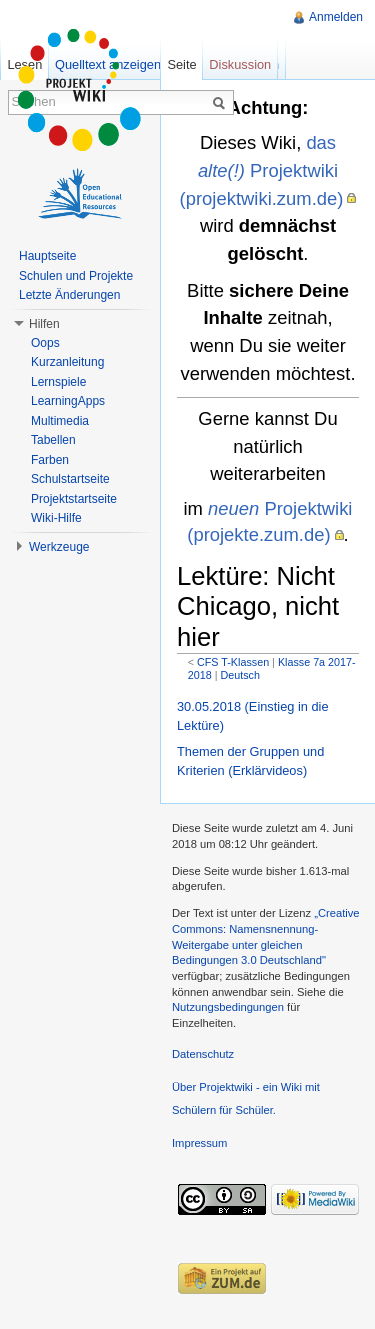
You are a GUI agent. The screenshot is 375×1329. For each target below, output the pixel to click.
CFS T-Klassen (233, 662)
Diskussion (240, 64)
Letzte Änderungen (69, 295)
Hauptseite (47, 256)
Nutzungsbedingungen (228, 1007)
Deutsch (239, 675)
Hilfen (44, 324)
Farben (50, 460)
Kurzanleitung (67, 362)
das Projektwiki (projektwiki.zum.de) (262, 170)
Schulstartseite (70, 479)
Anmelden (336, 17)
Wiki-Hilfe (56, 518)
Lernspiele (58, 382)
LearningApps (68, 401)
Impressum (199, 1143)
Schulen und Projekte (76, 276)
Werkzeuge (59, 547)
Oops (45, 343)
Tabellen (53, 440)
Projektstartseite (74, 499)
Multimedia (60, 421)
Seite (181, 64)
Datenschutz (203, 1054)
